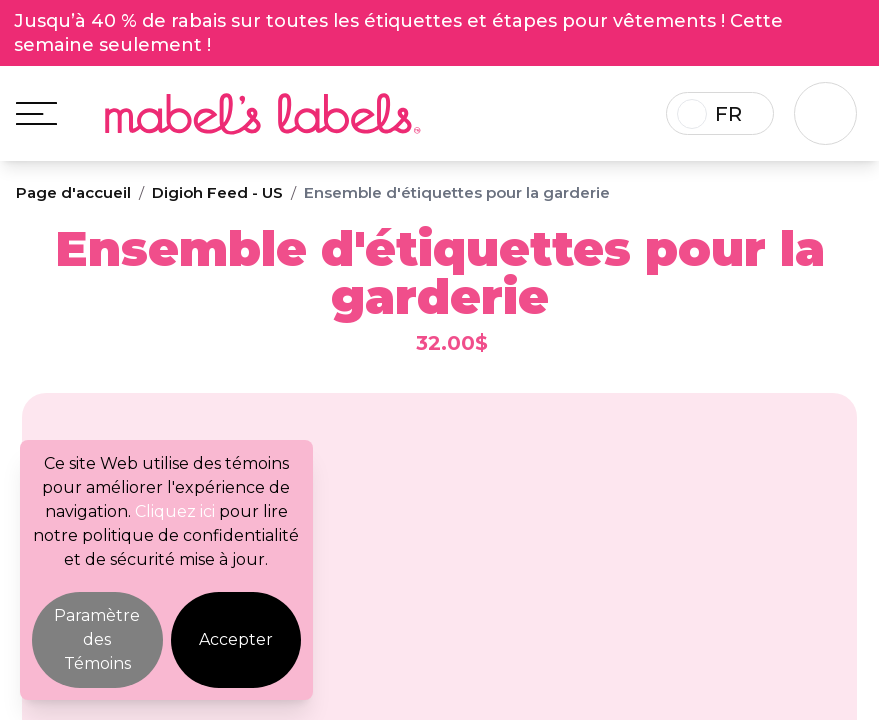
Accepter (236, 639)
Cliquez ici (175, 511)
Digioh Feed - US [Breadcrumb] (217, 193)
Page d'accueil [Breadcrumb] (73, 193)
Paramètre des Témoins (97, 639)
